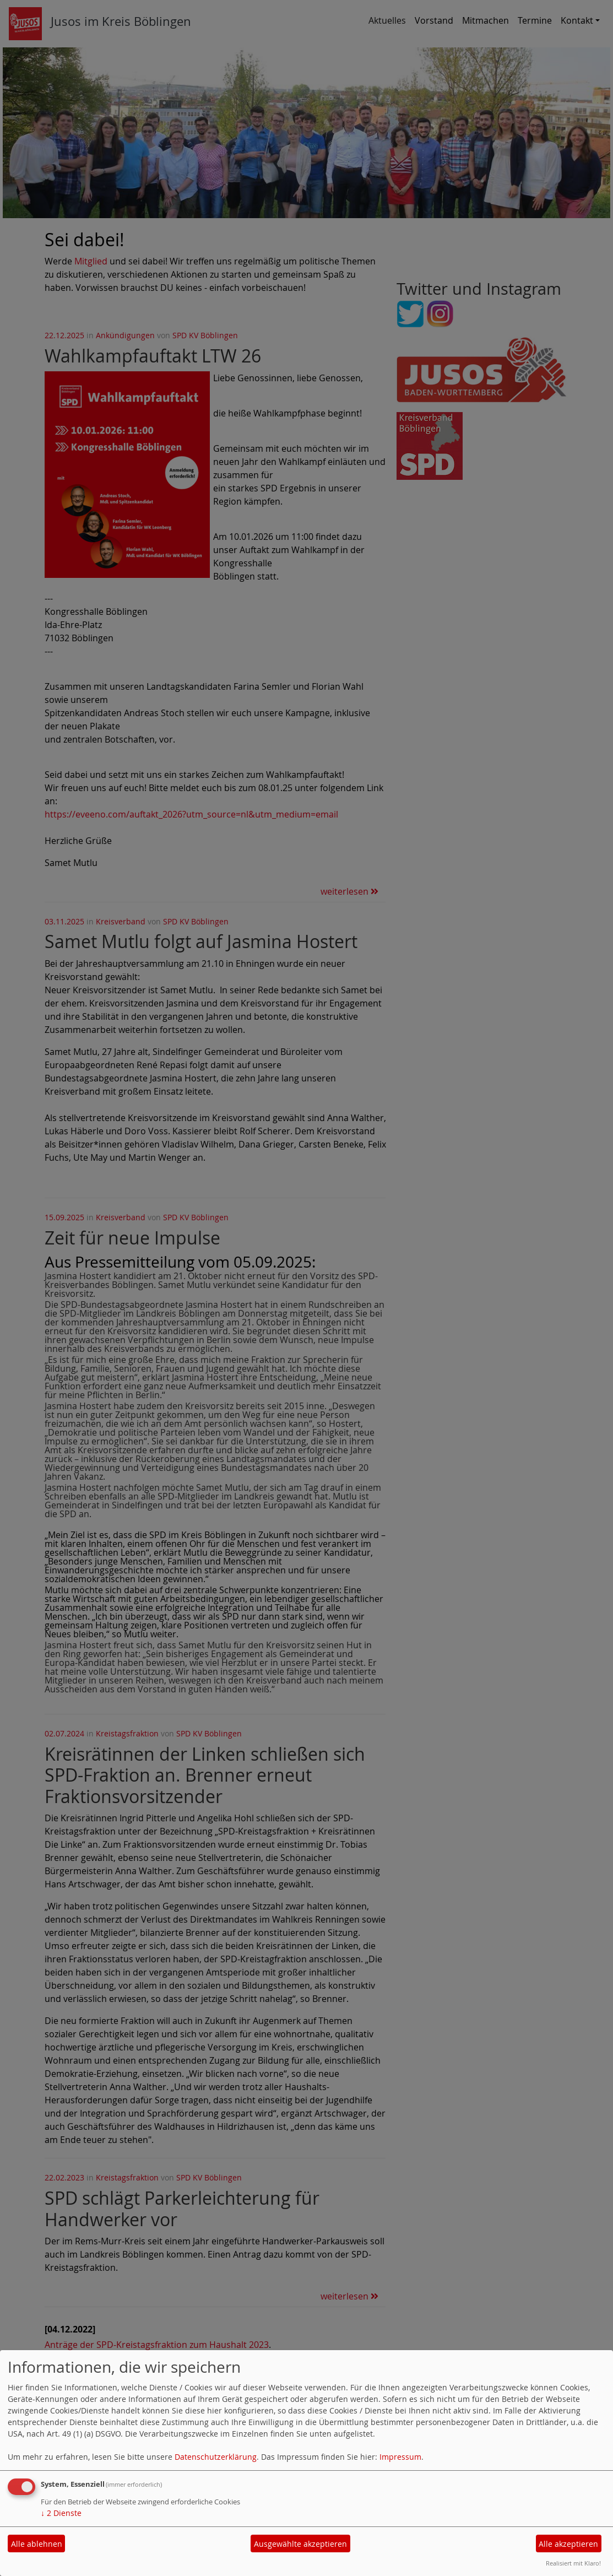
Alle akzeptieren (568, 2544)
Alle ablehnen (36, 2544)
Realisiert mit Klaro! (573, 2563)
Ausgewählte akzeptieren (300, 2544)
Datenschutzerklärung (216, 2456)
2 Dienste (61, 2513)
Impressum (400, 2456)
